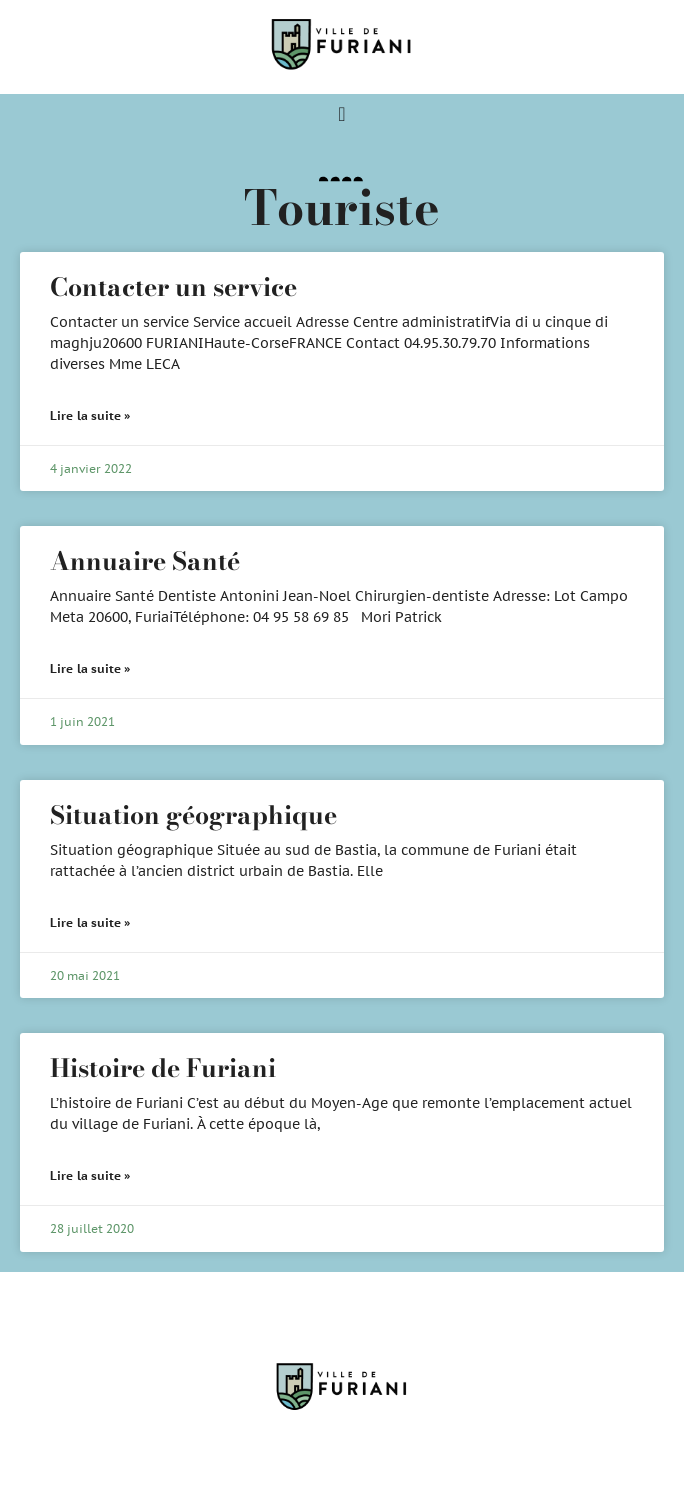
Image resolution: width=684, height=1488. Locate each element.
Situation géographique (193, 815)
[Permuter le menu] (341, 114)
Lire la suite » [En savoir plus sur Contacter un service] (90, 415)
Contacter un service (173, 287)
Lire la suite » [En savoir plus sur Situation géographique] (90, 922)
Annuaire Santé (145, 561)
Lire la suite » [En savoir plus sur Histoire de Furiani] (90, 1175)
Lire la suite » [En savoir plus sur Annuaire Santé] (90, 668)
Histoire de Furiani (163, 1068)
